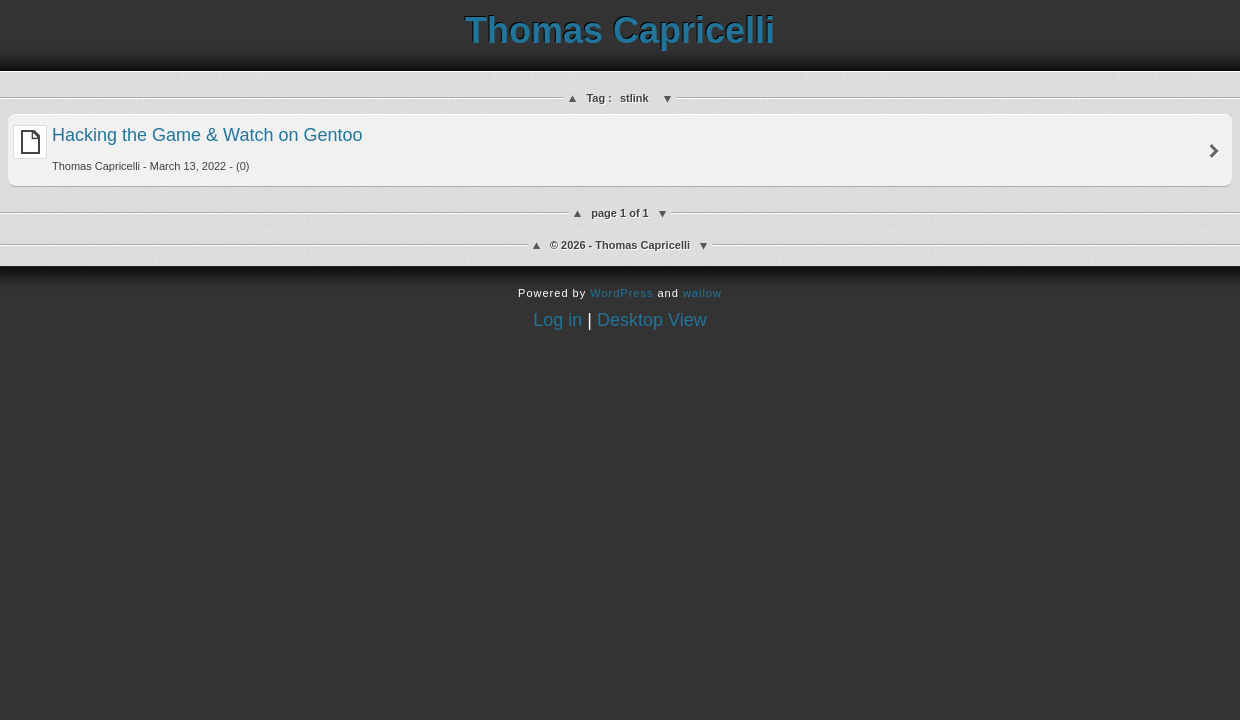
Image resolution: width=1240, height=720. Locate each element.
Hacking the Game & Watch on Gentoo (188, 148)
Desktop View (652, 320)
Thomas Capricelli (620, 30)
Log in (557, 320)
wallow (702, 293)
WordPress (621, 293)
